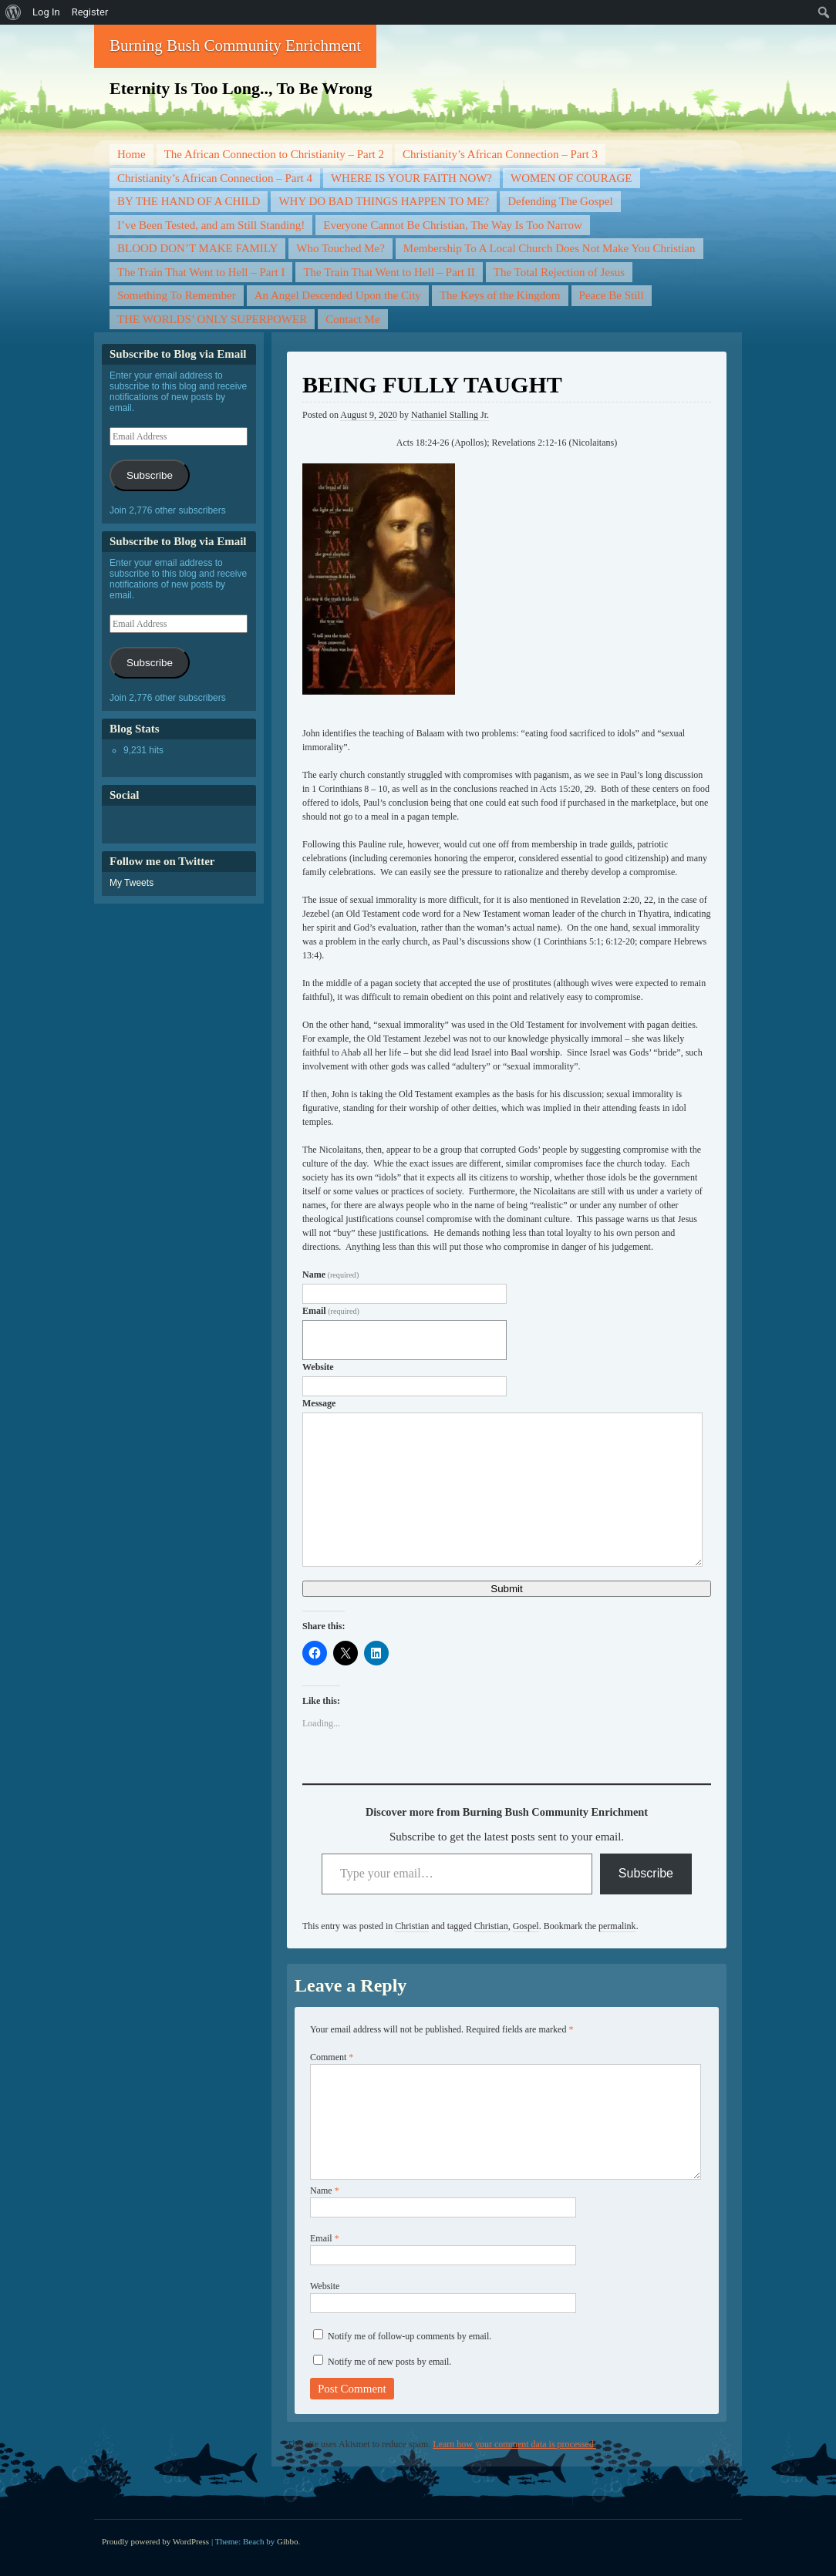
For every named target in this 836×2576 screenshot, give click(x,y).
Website (318, 1367)
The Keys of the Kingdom (500, 295)
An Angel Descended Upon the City (338, 295)
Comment (331, 2057)
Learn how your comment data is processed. (514, 2444)
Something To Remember (176, 295)
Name (330, 1274)
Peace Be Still (611, 295)
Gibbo (287, 2541)
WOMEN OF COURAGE (571, 178)
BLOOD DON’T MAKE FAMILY (197, 248)
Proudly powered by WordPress (155, 2541)
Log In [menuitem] (46, 12)
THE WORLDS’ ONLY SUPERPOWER (212, 319)
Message (318, 1403)
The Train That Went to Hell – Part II (388, 272)
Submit (506, 1588)
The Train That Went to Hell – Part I (201, 272)
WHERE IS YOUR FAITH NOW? (411, 178)
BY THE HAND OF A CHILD (188, 201)
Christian (412, 1926)
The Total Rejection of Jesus (559, 272)
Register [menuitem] (90, 12)
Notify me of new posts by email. (389, 2361)
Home (131, 154)
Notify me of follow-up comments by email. (409, 2336)
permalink (617, 1926)
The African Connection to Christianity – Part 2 (274, 154)
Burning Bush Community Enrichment (235, 45)
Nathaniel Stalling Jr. (450, 414)
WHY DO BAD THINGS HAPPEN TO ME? (383, 201)
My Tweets (131, 882)
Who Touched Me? (340, 248)
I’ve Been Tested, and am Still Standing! (211, 225)
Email (330, 1310)
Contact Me (352, 319)
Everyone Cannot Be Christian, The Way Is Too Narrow (452, 225)
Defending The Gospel (559, 201)
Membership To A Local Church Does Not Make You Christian (549, 248)
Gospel (526, 1926)
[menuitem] (13, 12)
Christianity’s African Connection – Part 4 (214, 178)
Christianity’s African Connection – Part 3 (500, 154)
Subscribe (646, 1873)
